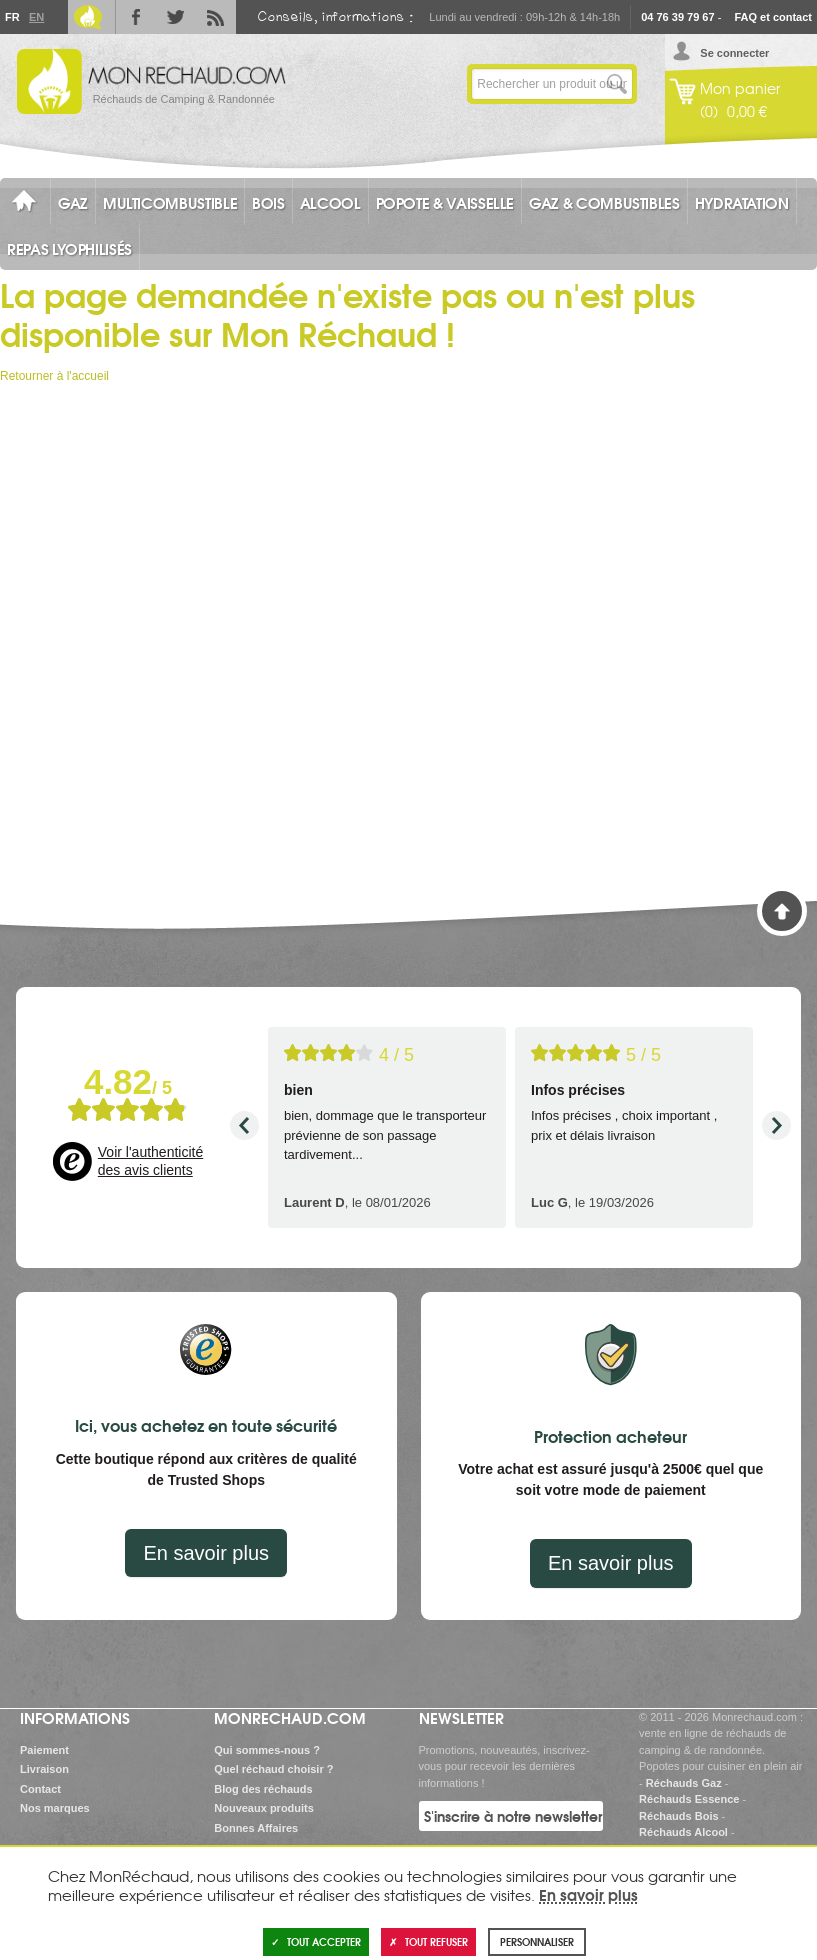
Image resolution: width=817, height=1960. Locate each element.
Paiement (44, 1750)
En (36, 17)
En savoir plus (206, 1553)
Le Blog (88, 17)
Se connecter (734, 53)
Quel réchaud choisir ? (273, 1769)
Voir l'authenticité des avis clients (150, 1161)
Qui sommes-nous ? (267, 1750)
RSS (216, 17)
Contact (40, 1789)
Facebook (136, 17)
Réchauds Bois (678, 1816)
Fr (12, 17)
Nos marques (55, 1808)
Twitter (176, 17)
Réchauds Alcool (683, 1832)
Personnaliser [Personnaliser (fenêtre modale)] (537, 1941)
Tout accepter (316, 1941)
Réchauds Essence (689, 1799)
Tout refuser (428, 1941)
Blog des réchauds (263, 1789)
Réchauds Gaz (684, 1783)
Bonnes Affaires (256, 1828)
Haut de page (782, 911)
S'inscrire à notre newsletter (513, 1816)
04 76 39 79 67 (677, 17)
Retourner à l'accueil (54, 376)
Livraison (44, 1769)
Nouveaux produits (264, 1808)
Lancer (617, 84)
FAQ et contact (773, 17)
